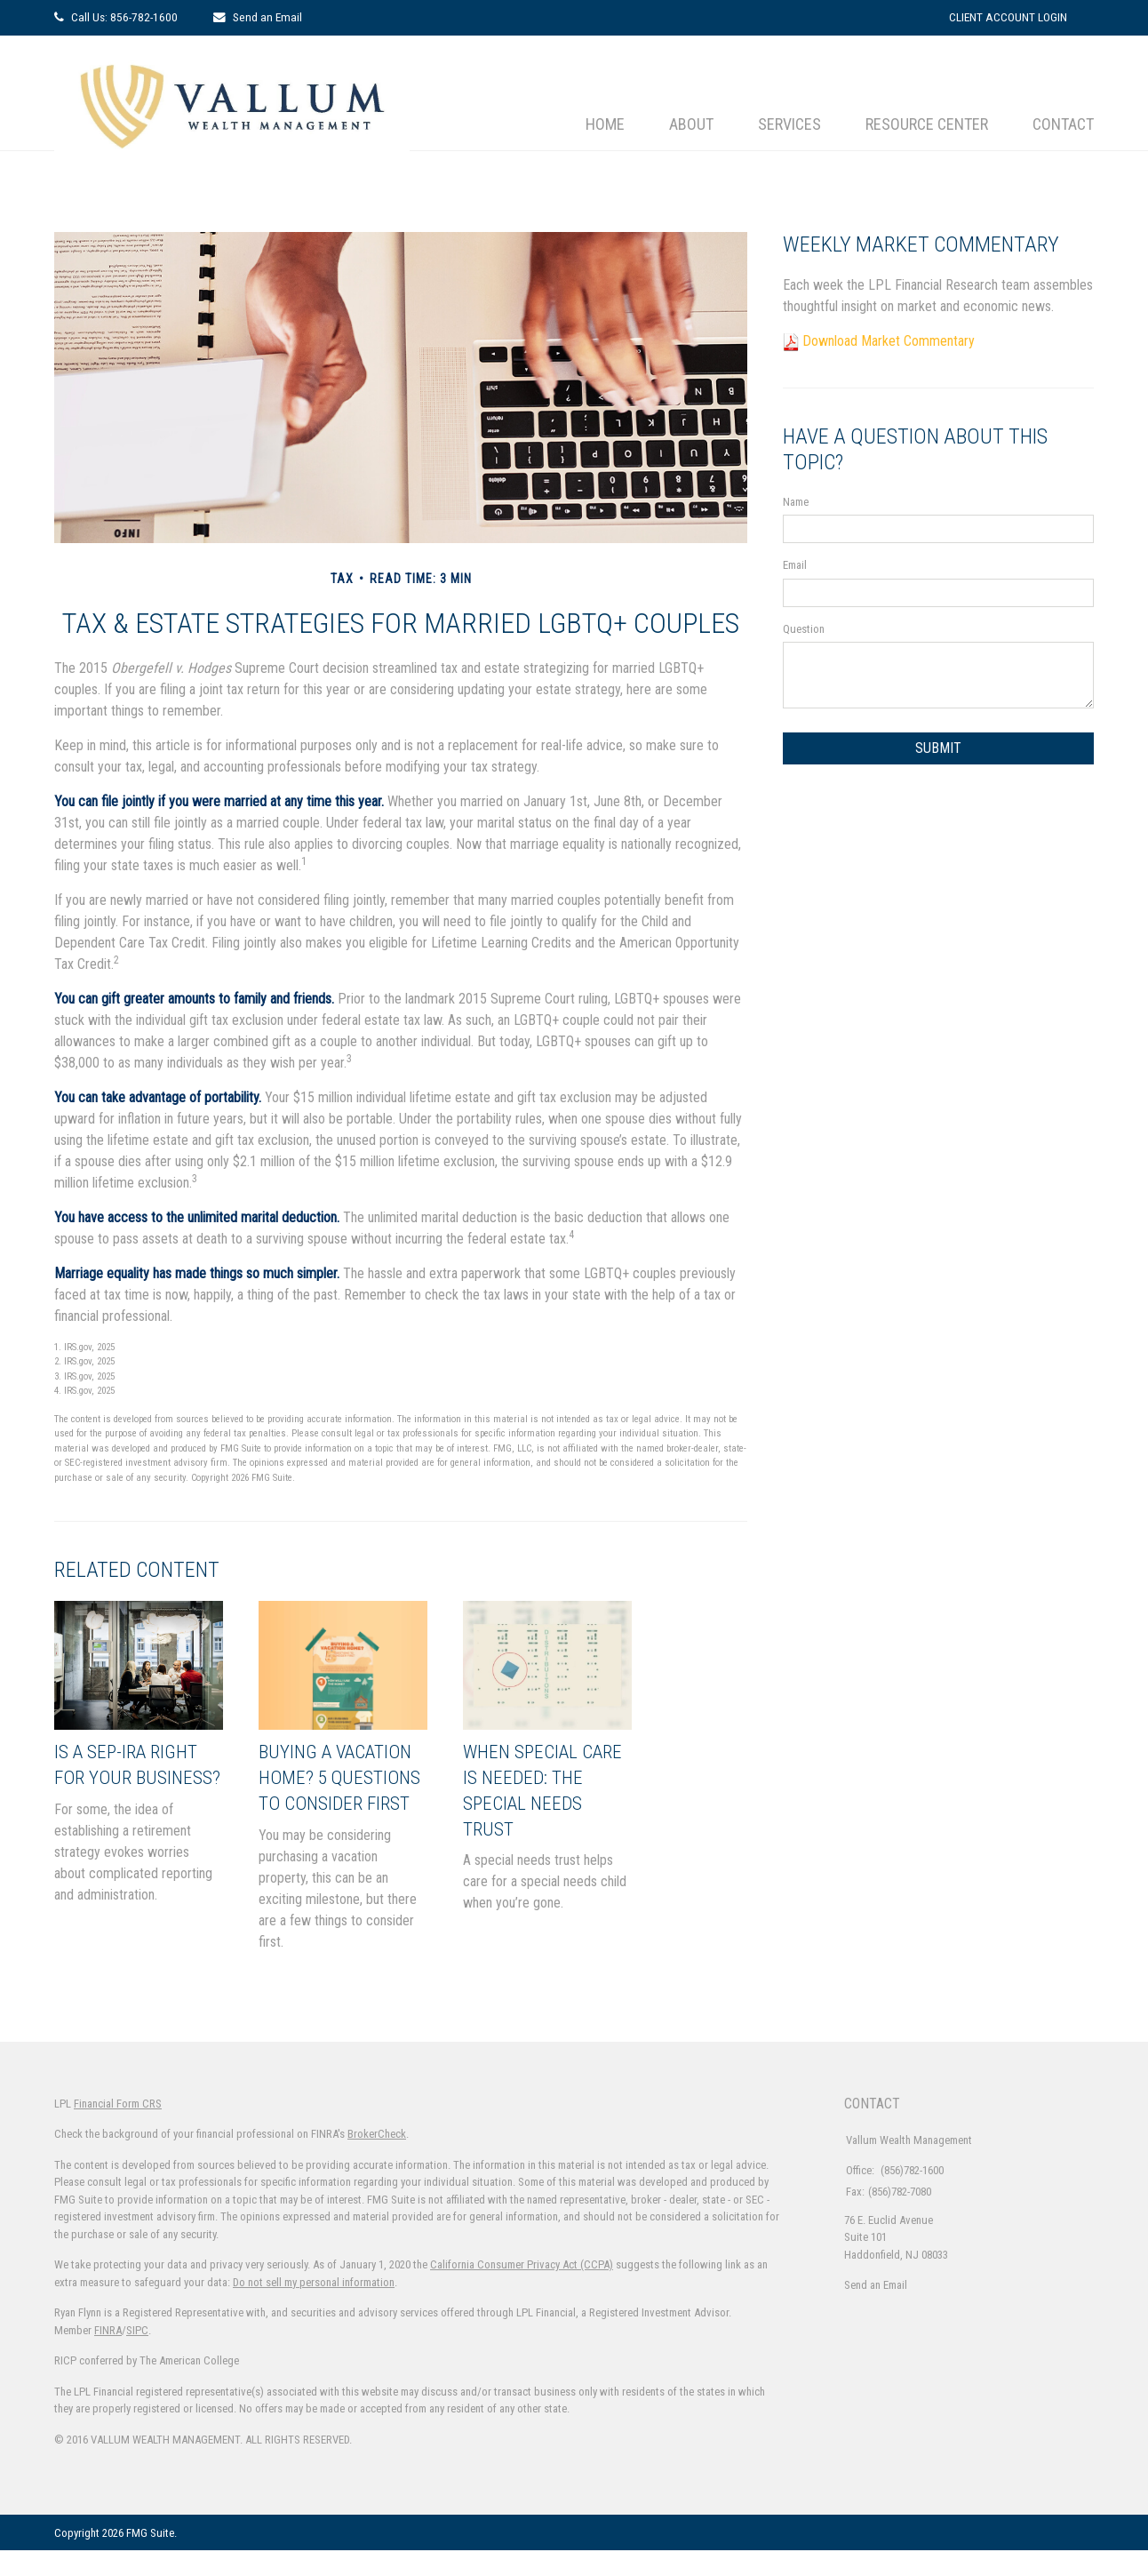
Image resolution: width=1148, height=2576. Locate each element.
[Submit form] (938, 748)
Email (795, 565)
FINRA (108, 2355)
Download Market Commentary (888, 340)
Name (796, 501)
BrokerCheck (376, 2159)
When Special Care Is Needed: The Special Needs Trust (535, 1789)
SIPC (137, 2355)
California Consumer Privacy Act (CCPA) (521, 2290)
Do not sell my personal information (314, 2307)
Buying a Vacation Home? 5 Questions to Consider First (342, 1789)
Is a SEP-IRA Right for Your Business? (134, 1777)
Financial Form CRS (118, 2128)
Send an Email (267, 17)
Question (804, 629)
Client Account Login (1008, 17)
